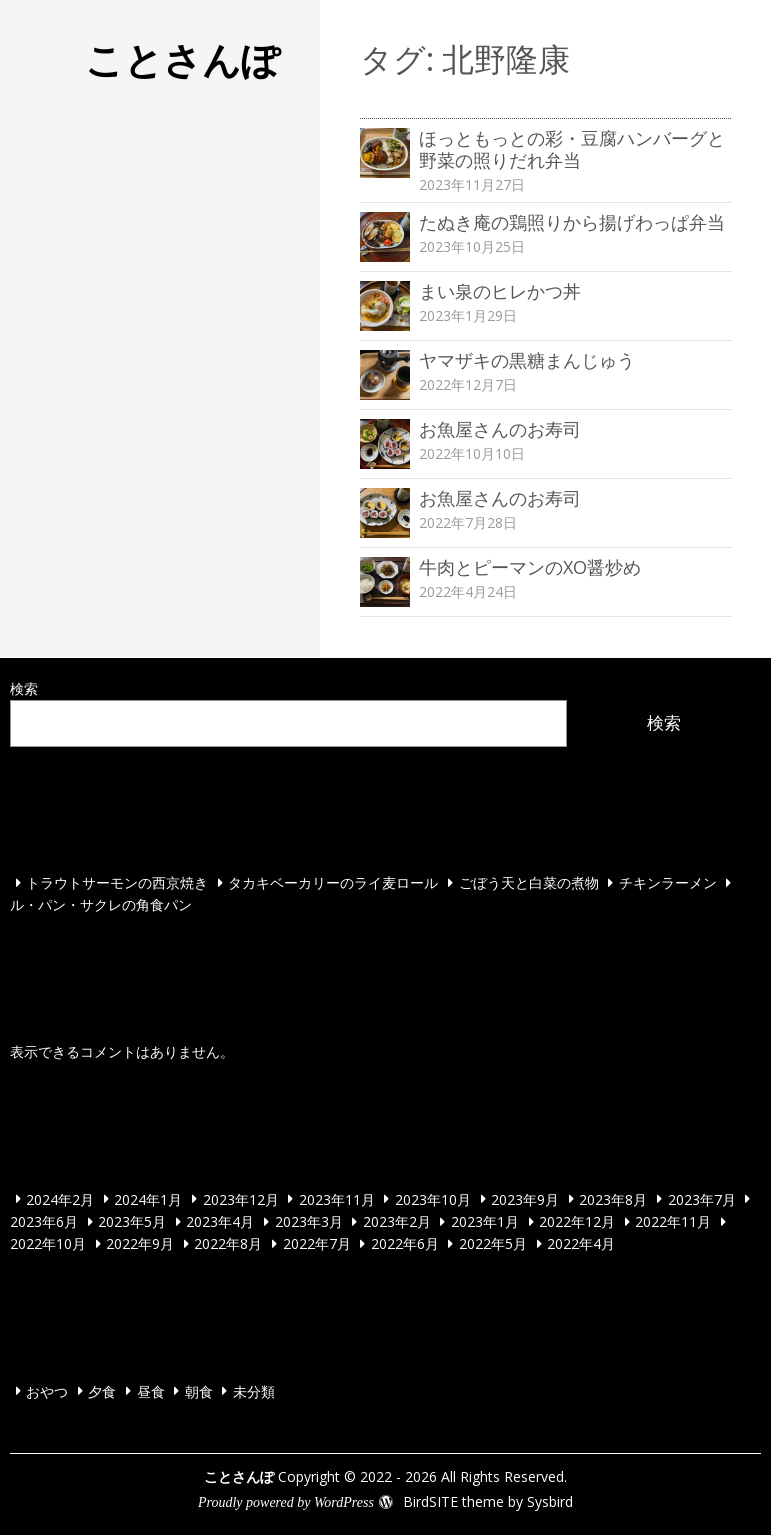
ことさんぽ (182, 59)
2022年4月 (581, 1243)
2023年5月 (132, 1221)
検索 (24, 688)
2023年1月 (485, 1221)
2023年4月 (220, 1221)
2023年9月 (525, 1198)
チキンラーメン (668, 882)
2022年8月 (228, 1243)
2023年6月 (44, 1221)
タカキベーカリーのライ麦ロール (333, 882)
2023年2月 (397, 1221)
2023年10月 (433, 1198)
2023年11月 (337, 1198)
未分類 (254, 1390)
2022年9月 (140, 1243)
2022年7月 (317, 1243)
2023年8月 (613, 1198)
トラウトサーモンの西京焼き (117, 882)
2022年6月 (405, 1243)
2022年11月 (673, 1221)
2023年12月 (241, 1198)
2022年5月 (493, 1243)
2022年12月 (577, 1221)
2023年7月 (702, 1198)
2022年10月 (48, 1243)
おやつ (47, 1390)
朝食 (199, 1390)
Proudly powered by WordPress (286, 1502)
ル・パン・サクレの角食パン (101, 904)
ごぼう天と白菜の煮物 (529, 882)
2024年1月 (148, 1198)
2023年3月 (309, 1221)
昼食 (151, 1390)
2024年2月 (60, 1198)
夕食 (102, 1390)
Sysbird (550, 1501)
